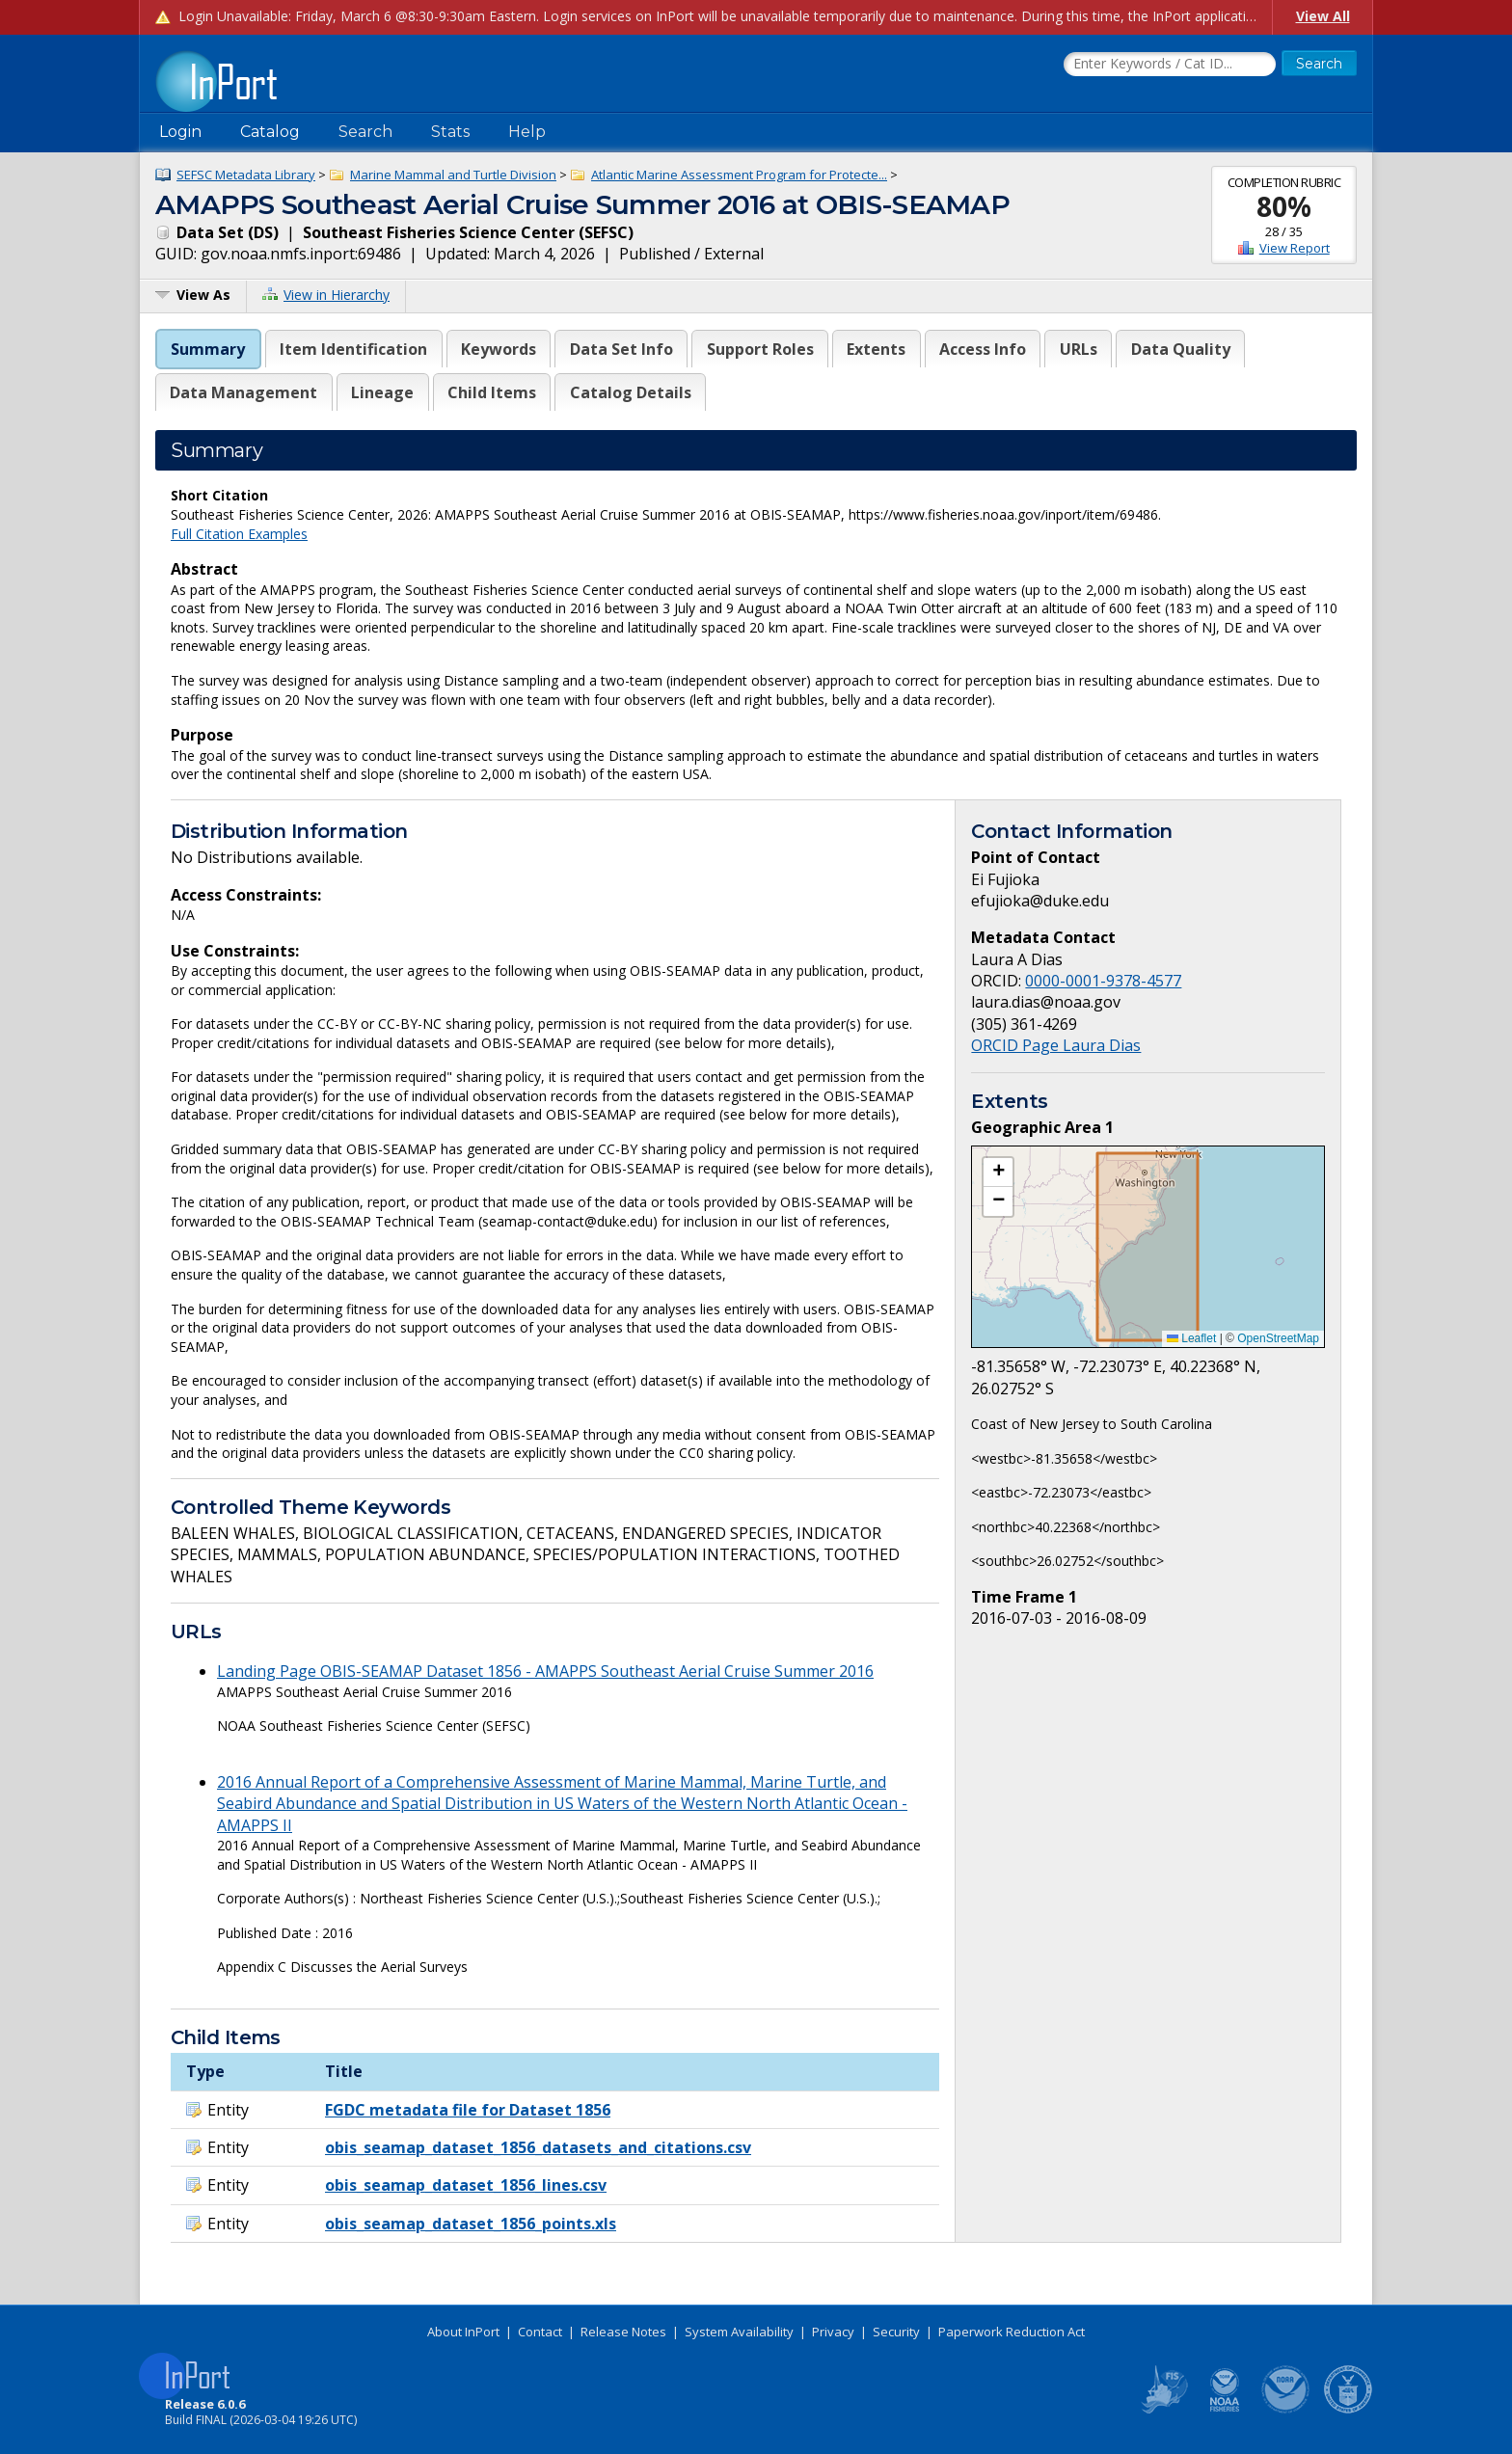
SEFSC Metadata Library (245, 174)
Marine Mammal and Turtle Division (453, 174)
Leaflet (1191, 1338)
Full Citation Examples (239, 534)
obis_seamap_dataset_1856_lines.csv (466, 2185)
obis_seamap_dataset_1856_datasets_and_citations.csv (538, 2147)
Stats (450, 131)
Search (365, 131)
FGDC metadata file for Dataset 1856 (467, 2109)
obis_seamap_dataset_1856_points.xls (470, 2223)
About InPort (463, 2331)
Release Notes (623, 2331)
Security (896, 2331)
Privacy (833, 2331)
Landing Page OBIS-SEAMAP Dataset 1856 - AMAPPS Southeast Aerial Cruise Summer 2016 (545, 1671)
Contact (540, 2331)
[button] (998, 1172)
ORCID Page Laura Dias (1056, 1045)
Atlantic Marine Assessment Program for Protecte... (739, 174)
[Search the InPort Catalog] (1170, 64)
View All (1323, 16)
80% (1283, 206)
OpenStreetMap (1278, 1338)
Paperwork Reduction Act (1011, 2331)
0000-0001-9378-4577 (1103, 980)
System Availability (739, 2331)
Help (527, 131)
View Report (1294, 247)
